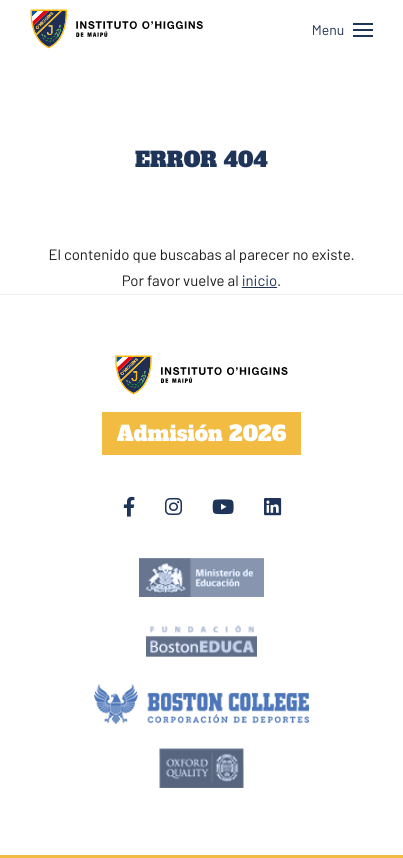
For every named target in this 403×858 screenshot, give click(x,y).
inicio (259, 280)
